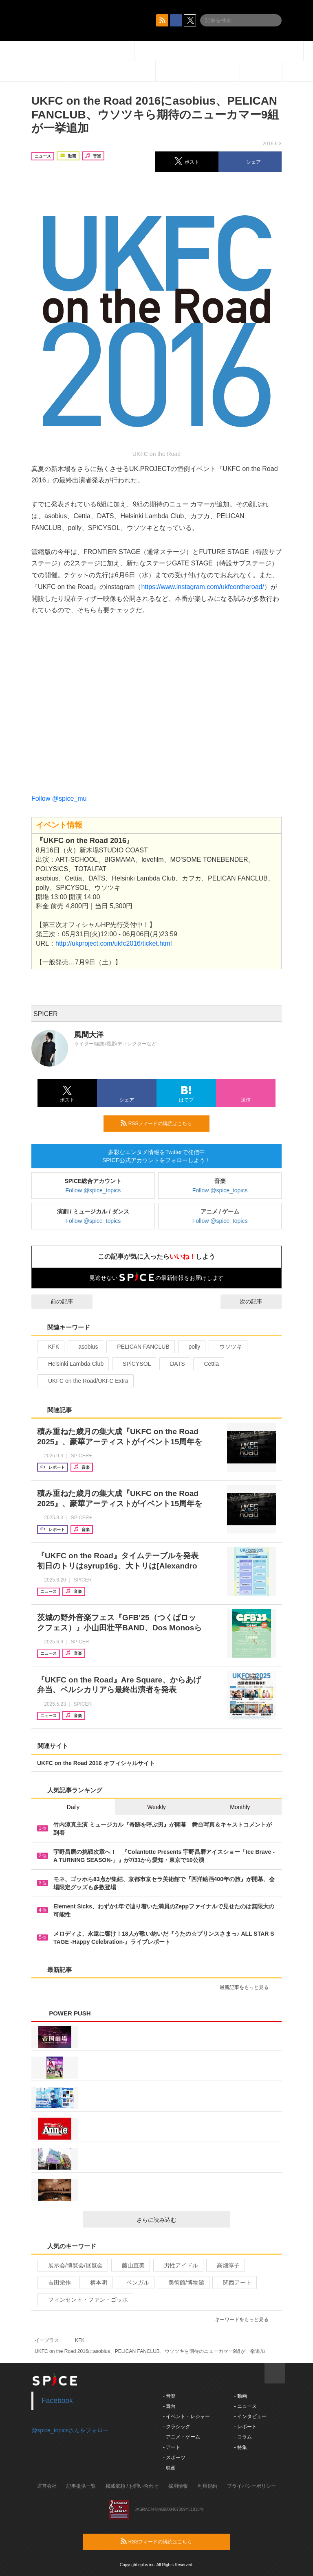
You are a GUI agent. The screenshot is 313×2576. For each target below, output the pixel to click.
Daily (73, 1807)
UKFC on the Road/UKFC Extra (84, 1381)
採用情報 (178, 2486)
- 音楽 (169, 2396)
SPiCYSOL (133, 1363)
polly (191, 1346)
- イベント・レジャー (186, 2416)
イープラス (47, 2340)
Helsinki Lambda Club (72, 1363)
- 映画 (169, 2468)
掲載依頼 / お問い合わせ (132, 2486)
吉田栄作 (56, 2282)
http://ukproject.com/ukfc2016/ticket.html (113, 943)
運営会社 (47, 2486)
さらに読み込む (180, 2220)
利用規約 (207, 2486)
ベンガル (134, 2282)
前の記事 (54, 1301)
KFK (50, 1346)
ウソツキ (227, 1346)
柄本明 (95, 2282)
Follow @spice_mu (58, 798)
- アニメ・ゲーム (181, 2437)
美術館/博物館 (182, 2282)
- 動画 (240, 2396)
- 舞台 (169, 2406)
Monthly (240, 1807)
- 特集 (240, 2447)
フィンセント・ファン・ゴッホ (84, 2299)
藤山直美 (130, 2265)
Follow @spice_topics (93, 1190)
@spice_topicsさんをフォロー (69, 2430)
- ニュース (245, 2406)
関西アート (233, 2282)
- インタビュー (250, 2416)
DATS (174, 1363)
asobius (84, 1346)
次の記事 (258, 1301)
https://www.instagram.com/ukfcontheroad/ (202, 586)
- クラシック (176, 2426)
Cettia (208, 1363)
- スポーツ (174, 2457)
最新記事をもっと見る (248, 1987)
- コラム (242, 2437)
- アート (172, 2447)
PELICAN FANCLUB (139, 1346)
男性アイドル (177, 2265)
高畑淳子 (225, 2265)
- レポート (245, 2426)
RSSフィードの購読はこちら (162, 1123)
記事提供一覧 (81, 2486)
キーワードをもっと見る (245, 2319)
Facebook (57, 2400)
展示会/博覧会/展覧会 (72, 2265)
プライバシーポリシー (251, 2486)
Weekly (156, 1807)
